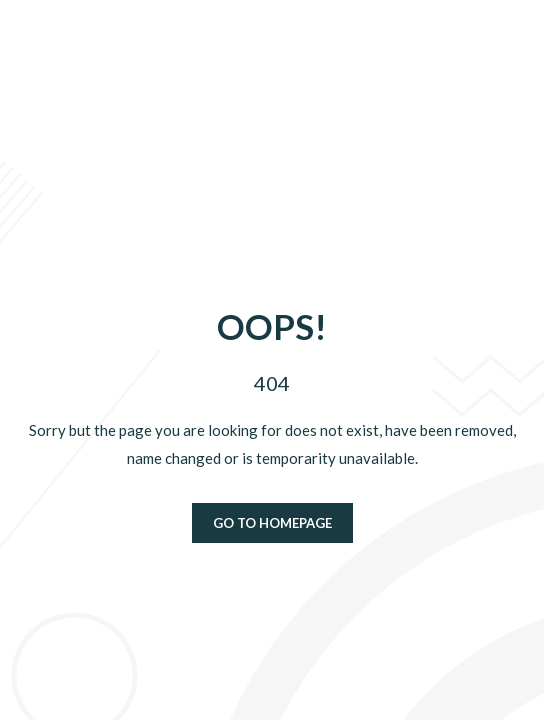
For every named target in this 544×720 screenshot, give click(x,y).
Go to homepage (272, 523)
